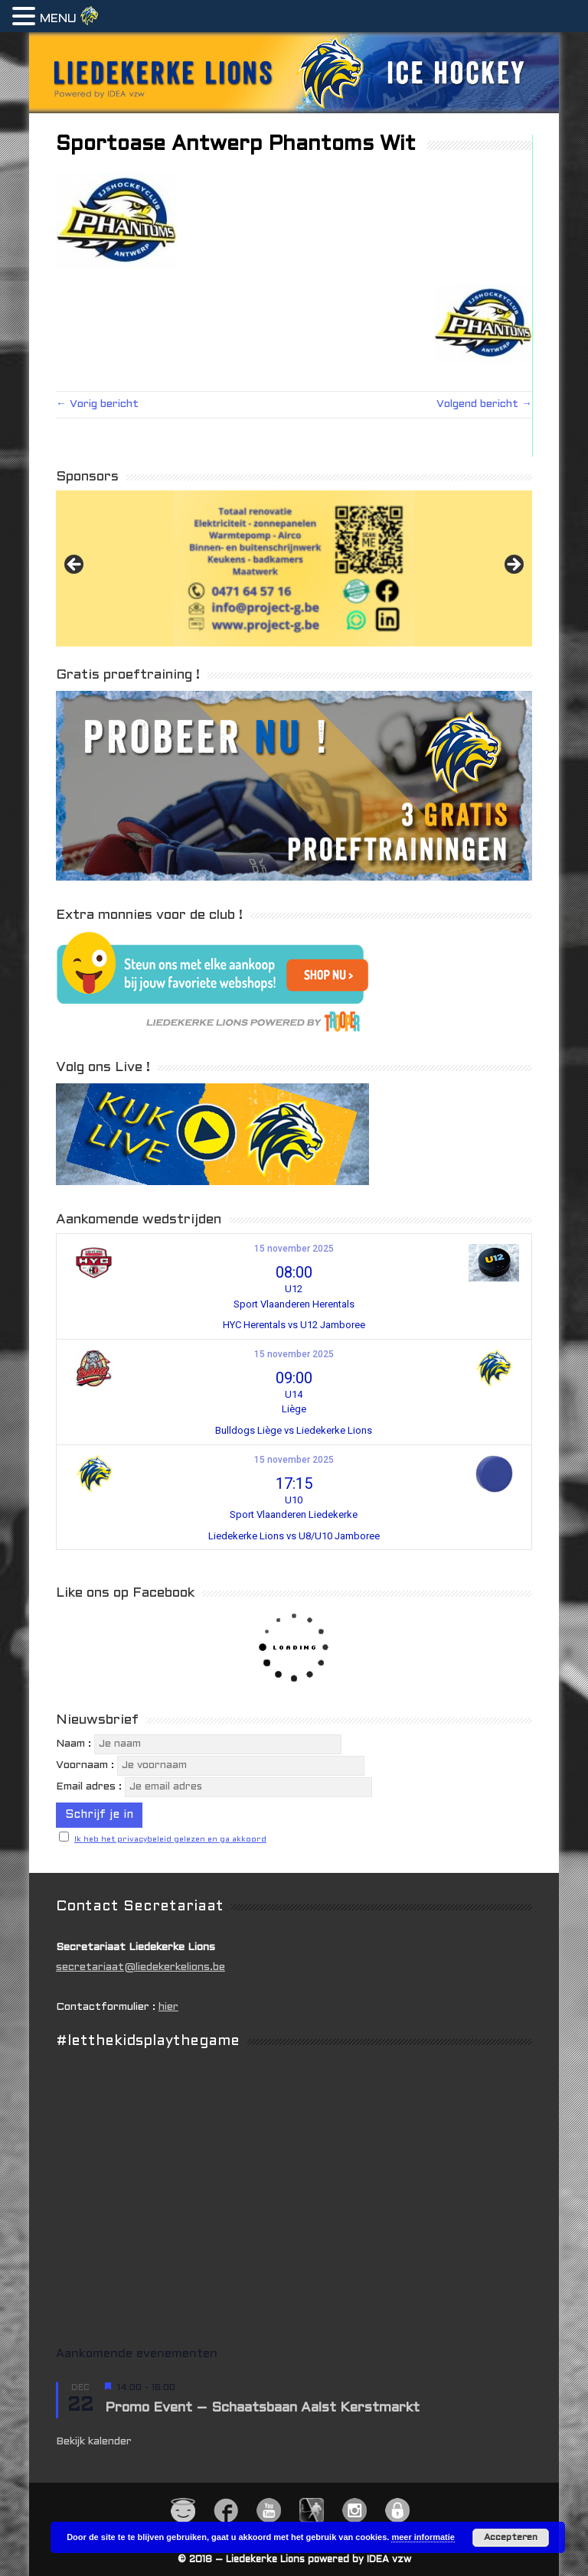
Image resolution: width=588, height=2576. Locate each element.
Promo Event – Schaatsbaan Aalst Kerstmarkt (262, 2408)
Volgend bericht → (484, 404)
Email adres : (89, 1787)
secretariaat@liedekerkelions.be (140, 1967)
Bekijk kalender (94, 2442)
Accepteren (510, 2537)
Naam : (75, 1744)
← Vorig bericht (97, 404)
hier (168, 2007)
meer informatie (423, 2537)
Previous (75, 565)
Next (512, 565)
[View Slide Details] (294, 568)
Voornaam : (85, 1765)
